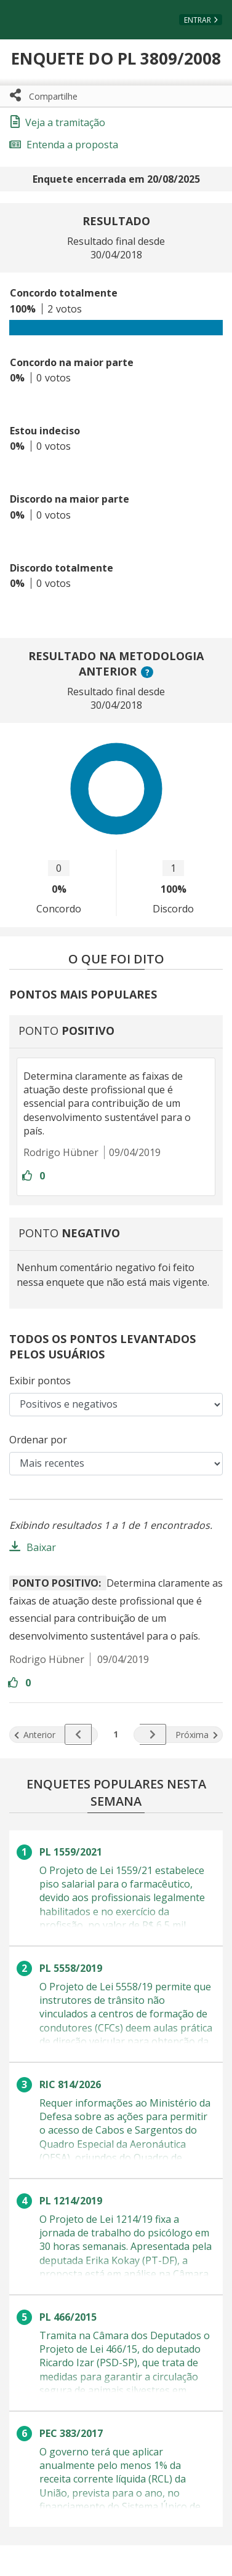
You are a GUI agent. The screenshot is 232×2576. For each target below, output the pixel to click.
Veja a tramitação (57, 122)
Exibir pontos (40, 1380)
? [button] (149, 672)
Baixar (41, 1547)
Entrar (197, 20)
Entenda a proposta (63, 144)
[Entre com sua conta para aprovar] (28, 1176)
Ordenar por (38, 1439)
